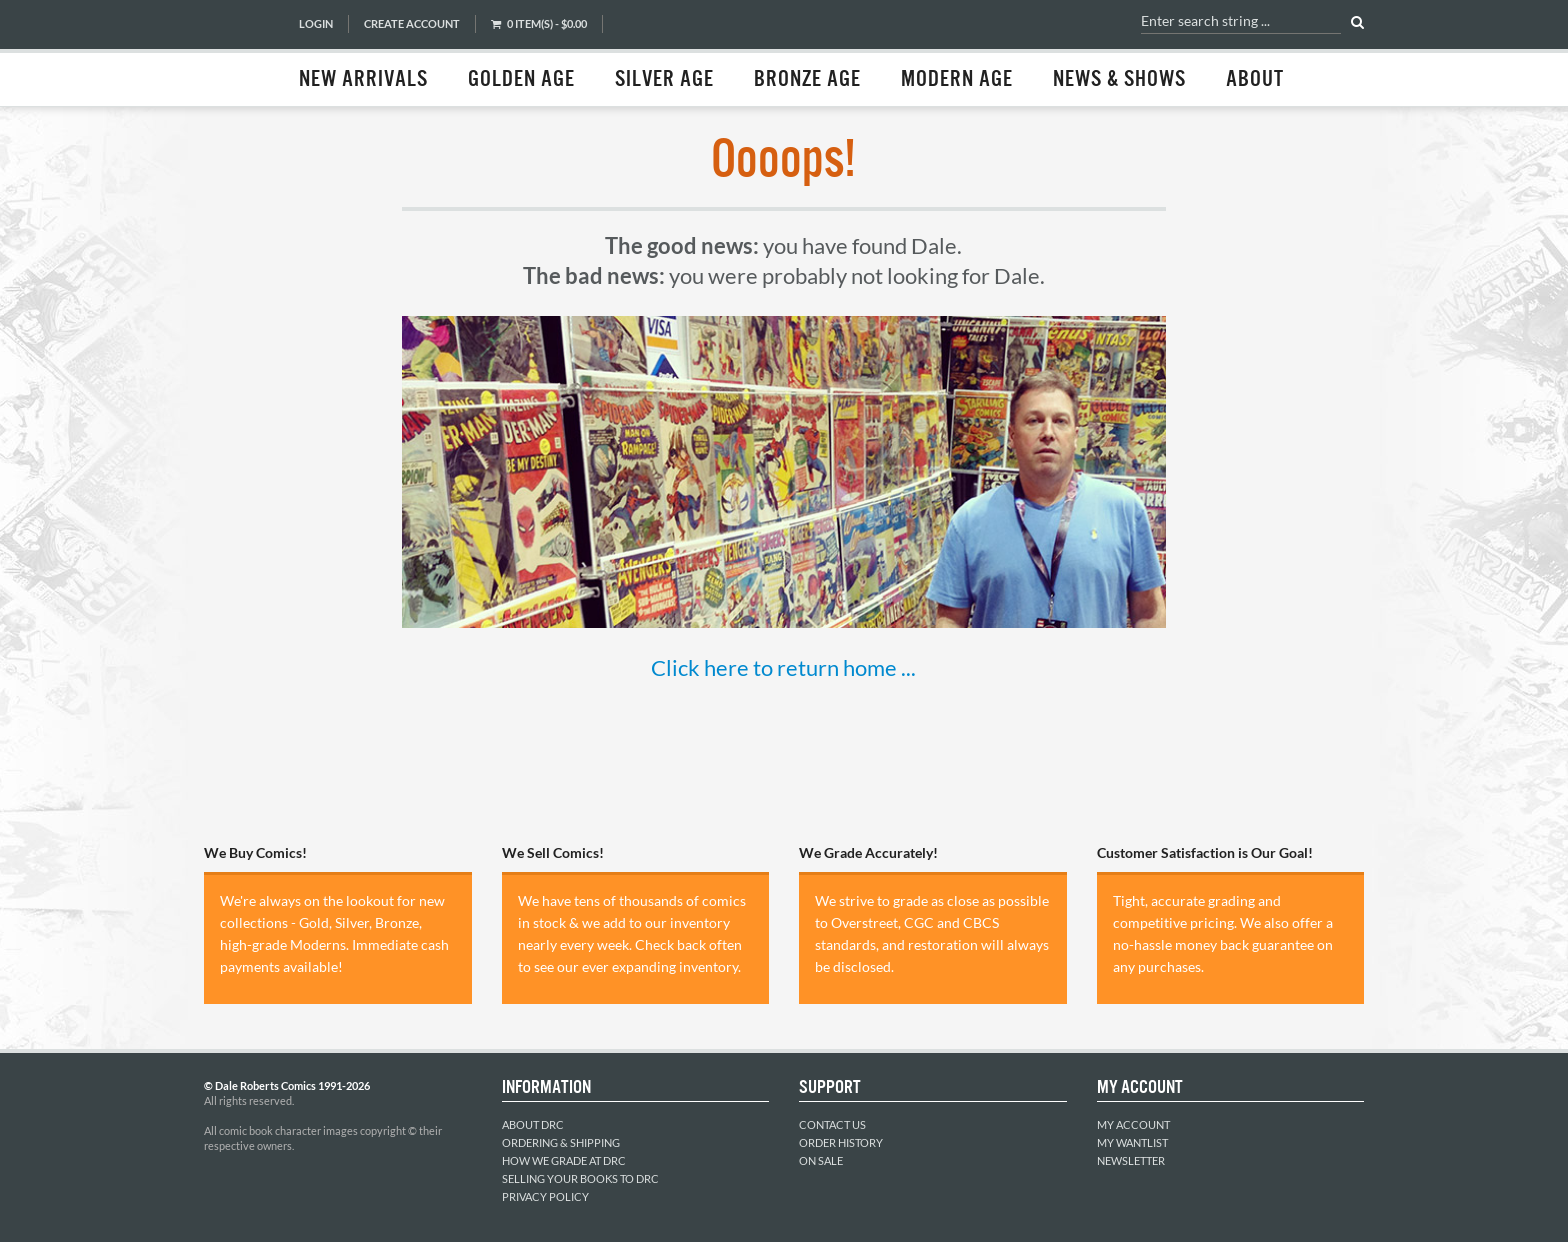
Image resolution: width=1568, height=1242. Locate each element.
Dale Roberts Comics (241, 53)
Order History (841, 1142)
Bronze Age (807, 80)
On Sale (821, 1160)
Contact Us (832, 1124)
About (1255, 80)
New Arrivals (363, 80)
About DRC (533, 1124)
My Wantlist (1132, 1142)
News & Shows (1119, 80)
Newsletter (1131, 1160)
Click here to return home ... (783, 667)
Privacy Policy (545, 1196)
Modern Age (957, 80)
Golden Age (521, 80)
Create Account (412, 23)
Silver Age (664, 80)
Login (316, 23)
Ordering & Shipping (561, 1142)
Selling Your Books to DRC (580, 1178)
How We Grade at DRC (564, 1160)
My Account (1133, 1124)
